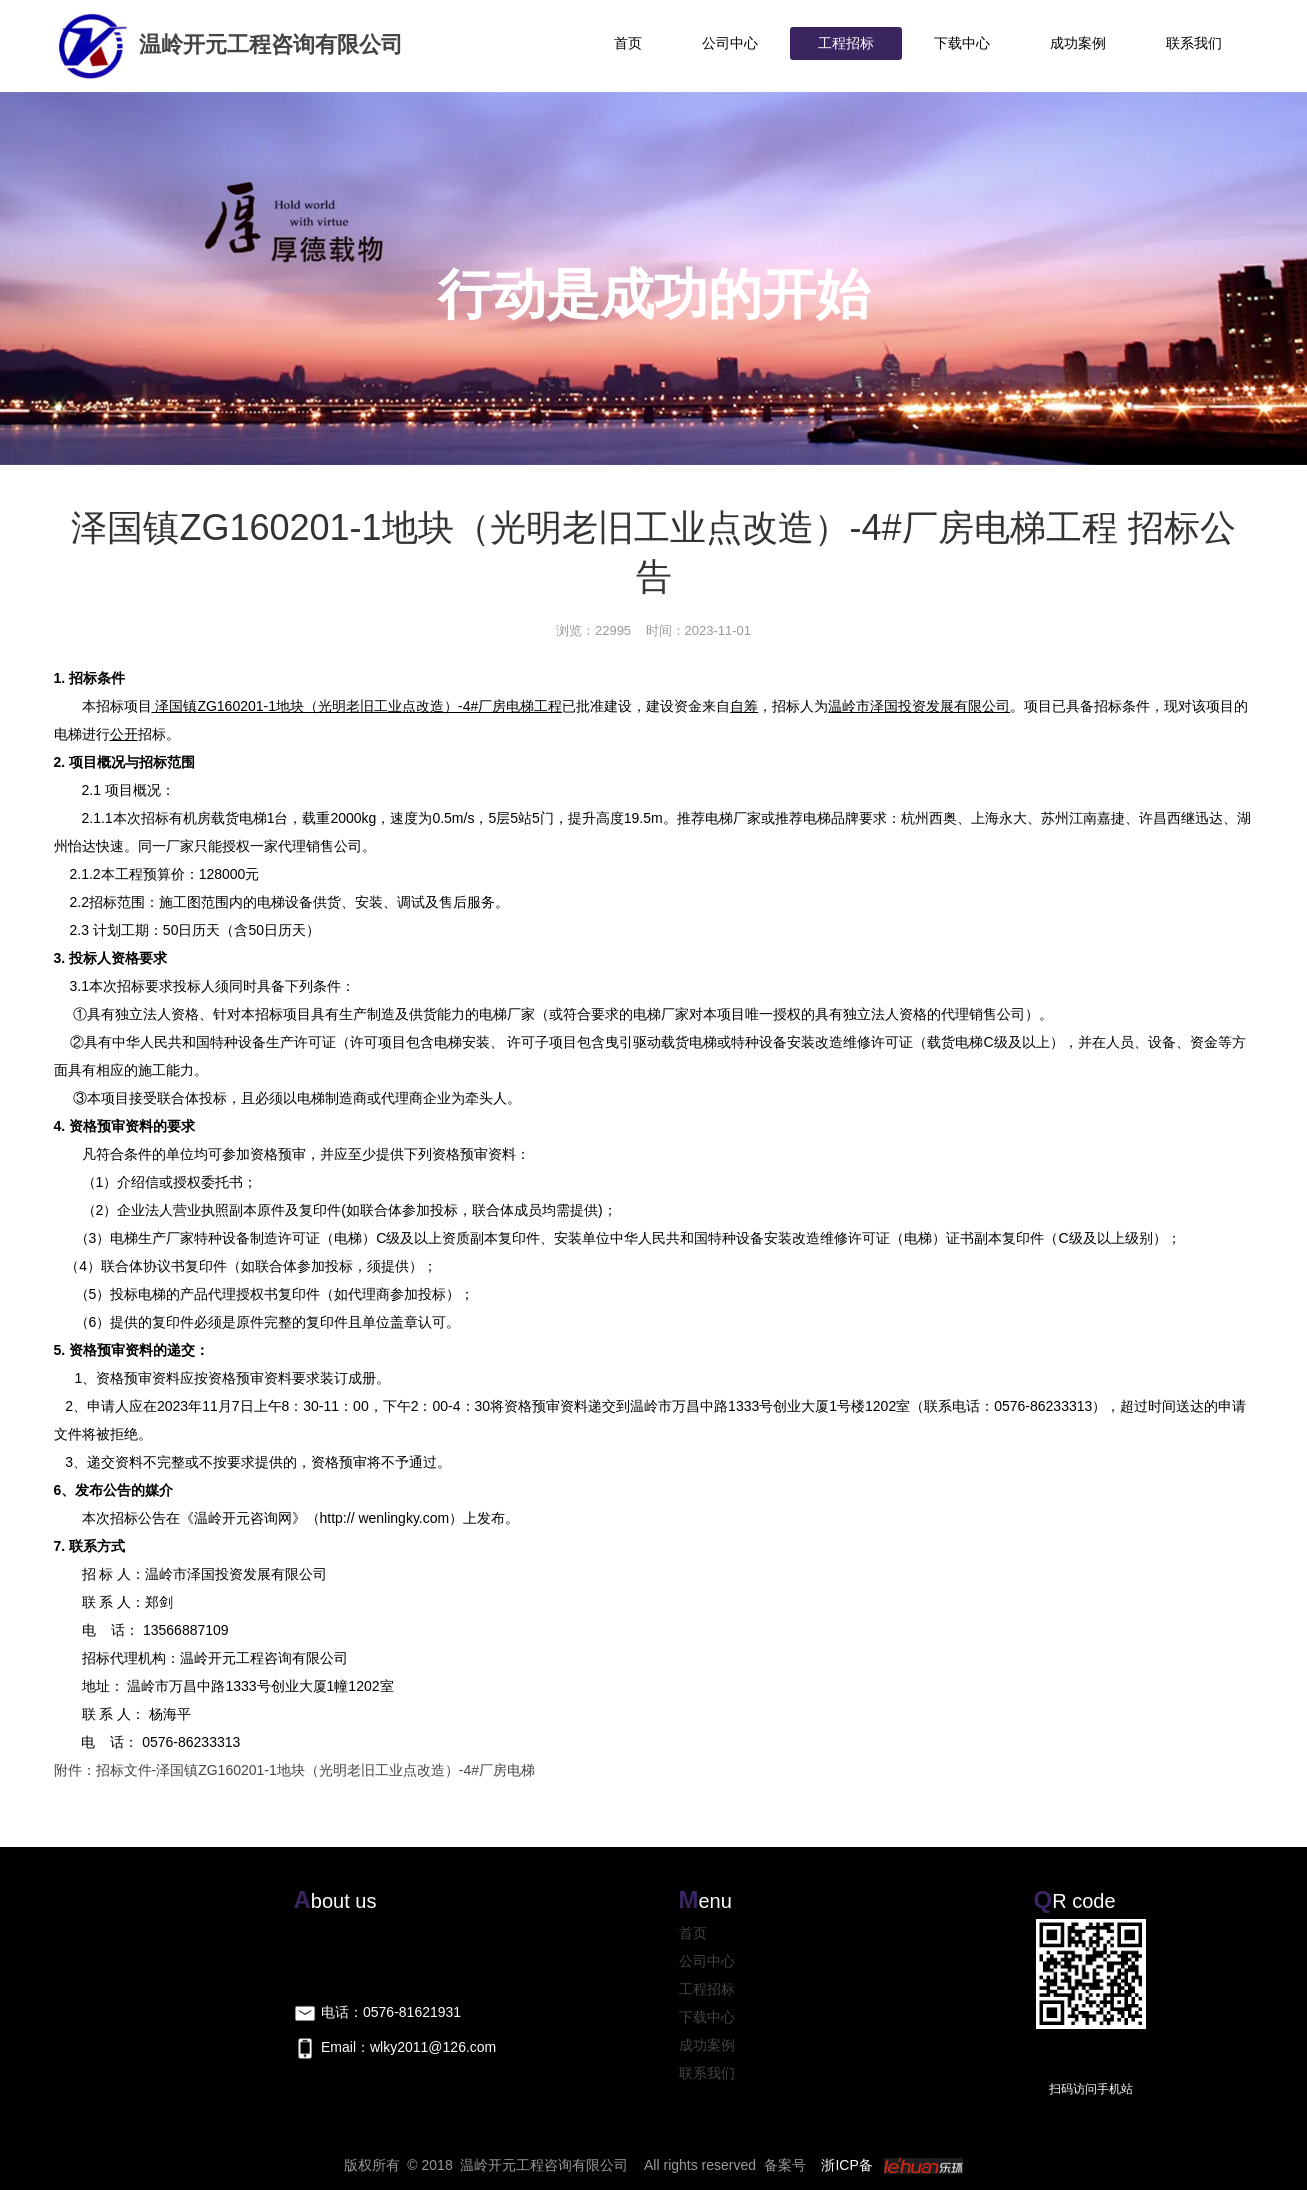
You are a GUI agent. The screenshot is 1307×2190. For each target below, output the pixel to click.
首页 (628, 43)
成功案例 (1078, 43)
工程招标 (846, 43)
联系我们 (1194, 43)
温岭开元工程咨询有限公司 (228, 44)
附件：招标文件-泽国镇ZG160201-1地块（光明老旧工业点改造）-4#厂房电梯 (295, 1770)
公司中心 (730, 43)
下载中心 (962, 43)
